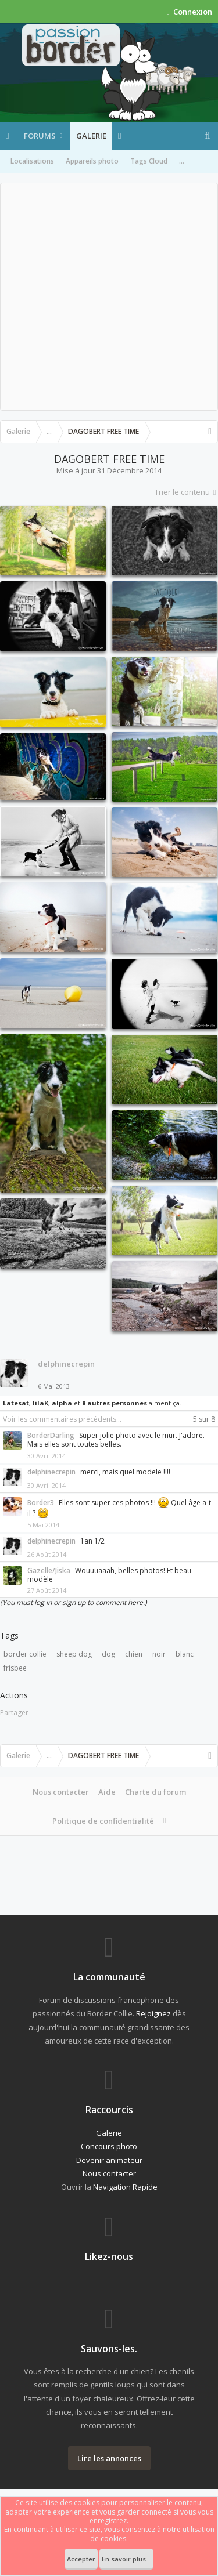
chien (133, 1654)
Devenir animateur (109, 2160)
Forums (40, 136)
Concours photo (109, 2146)
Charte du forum (155, 1792)
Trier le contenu (186, 492)
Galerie (91, 136)
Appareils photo (92, 161)
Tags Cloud (148, 161)
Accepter (81, 2559)
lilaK (40, 1402)
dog (108, 1654)
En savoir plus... (126, 2559)
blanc (185, 1654)
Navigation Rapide (125, 2187)
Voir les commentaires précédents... (62, 1419)
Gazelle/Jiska (48, 1570)
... (181, 161)
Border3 (40, 1503)
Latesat (16, 1402)
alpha (62, 1402)
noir (159, 1654)
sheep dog (74, 1654)
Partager (14, 1712)
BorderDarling (50, 1435)
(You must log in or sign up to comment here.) (73, 1602)
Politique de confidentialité (103, 1821)
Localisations (32, 161)
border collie (25, 1654)
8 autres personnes (114, 1402)
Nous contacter (61, 1792)
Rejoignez (153, 2013)
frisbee (15, 1668)
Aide (107, 1792)
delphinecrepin (66, 1363)
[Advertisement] (109, 296)
